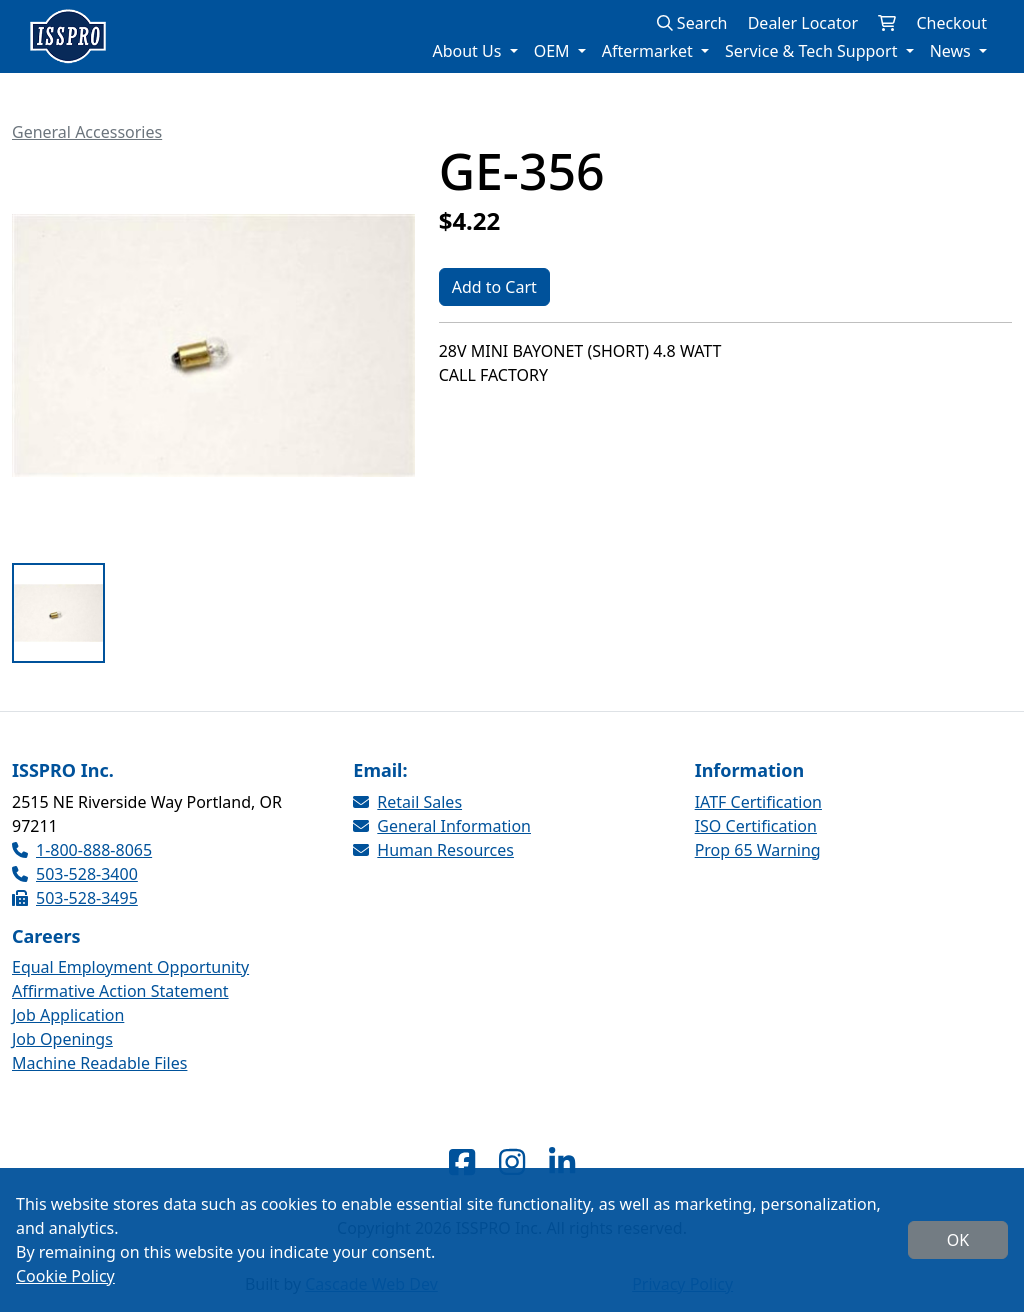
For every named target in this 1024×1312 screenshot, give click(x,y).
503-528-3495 (75, 898)
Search (692, 23)
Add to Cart (494, 287)
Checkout (951, 23)
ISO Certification (756, 826)
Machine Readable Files (99, 1063)
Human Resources (433, 850)
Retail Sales (407, 802)
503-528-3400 (75, 874)
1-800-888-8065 (82, 850)
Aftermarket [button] (649, 51)
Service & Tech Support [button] (813, 51)
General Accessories (87, 132)
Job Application (68, 1015)
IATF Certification (758, 802)
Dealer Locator (803, 23)
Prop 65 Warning (758, 850)
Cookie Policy (65, 1276)
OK (958, 1240)
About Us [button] (468, 51)
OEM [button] (554, 51)
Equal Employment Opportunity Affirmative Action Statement (130, 979)
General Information (442, 826)
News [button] (952, 51)
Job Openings (62, 1039)
